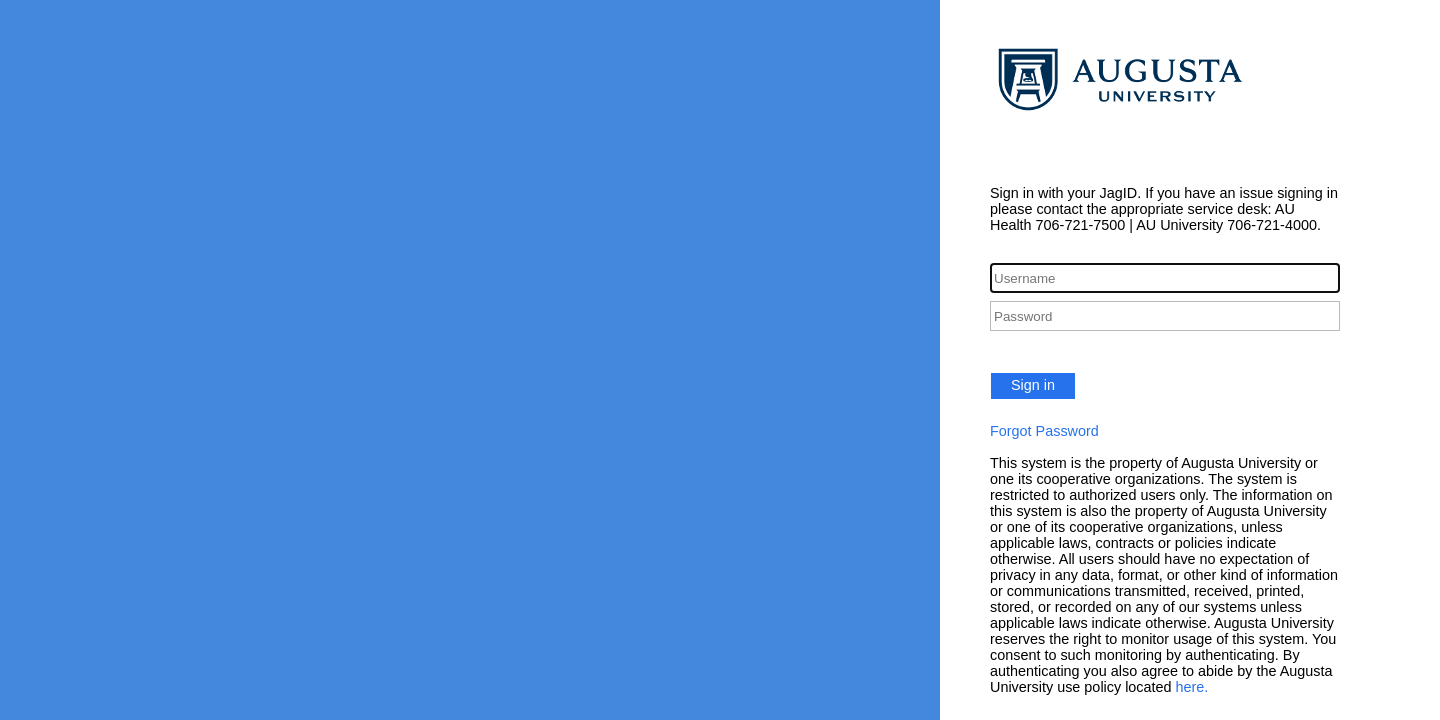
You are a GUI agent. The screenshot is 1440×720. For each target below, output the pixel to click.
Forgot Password (1044, 431)
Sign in (1033, 385)
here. (1192, 687)
